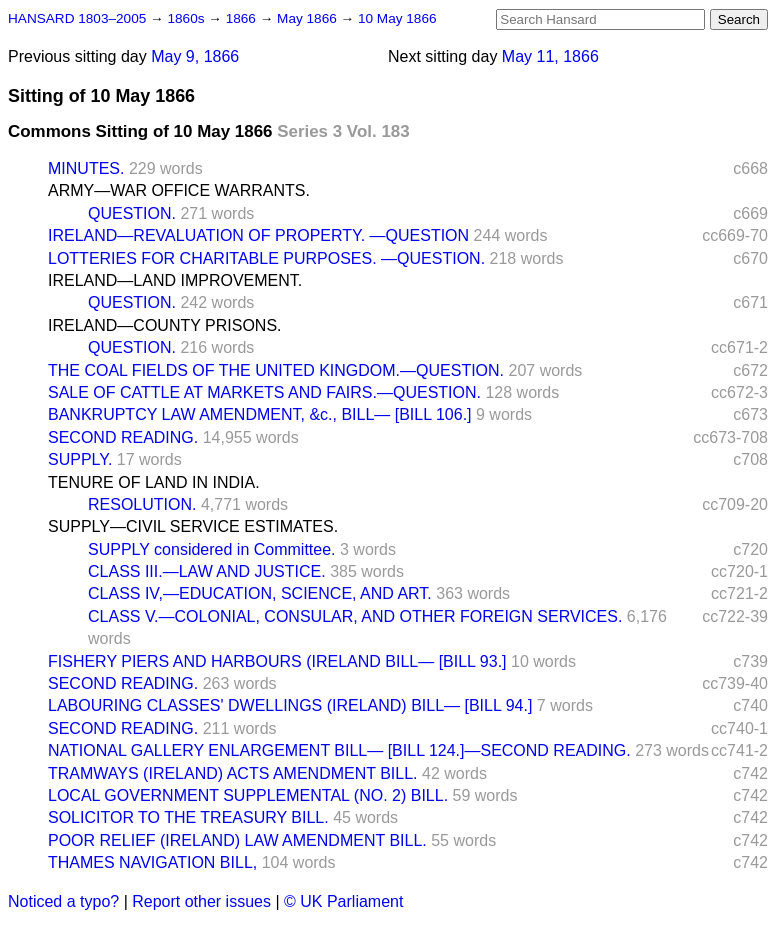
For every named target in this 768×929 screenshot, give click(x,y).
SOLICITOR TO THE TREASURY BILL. (188, 817)
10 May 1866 (397, 18)
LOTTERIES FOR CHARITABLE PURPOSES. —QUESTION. (266, 258)
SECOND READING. (123, 437)
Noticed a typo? (63, 901)
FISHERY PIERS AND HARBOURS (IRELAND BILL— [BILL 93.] (277, 661)
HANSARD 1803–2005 (77, 18)
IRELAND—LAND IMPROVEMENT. (175, 280)
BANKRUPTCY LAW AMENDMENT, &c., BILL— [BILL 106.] (260, 414)
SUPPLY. (80, 459)
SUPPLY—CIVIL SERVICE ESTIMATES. (193, 526)
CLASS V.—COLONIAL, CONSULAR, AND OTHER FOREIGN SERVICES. (355, 616)
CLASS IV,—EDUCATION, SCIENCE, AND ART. (260, 593)
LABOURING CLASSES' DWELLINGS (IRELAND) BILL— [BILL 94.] (290, 705)
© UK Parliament (343, 901)
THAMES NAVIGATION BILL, (152, 862)
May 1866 (308, 18)
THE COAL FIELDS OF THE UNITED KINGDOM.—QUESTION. (276, 370)
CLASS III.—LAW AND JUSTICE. (207, 571)
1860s (187, 18)
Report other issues (201, 901)
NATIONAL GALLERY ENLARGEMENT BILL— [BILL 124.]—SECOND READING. (339, 750)
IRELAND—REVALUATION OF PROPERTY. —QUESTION (258, 235)
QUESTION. (132, 213)
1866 (243, 18)
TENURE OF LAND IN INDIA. (154, 482)
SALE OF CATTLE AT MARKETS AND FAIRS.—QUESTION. (264, 392)
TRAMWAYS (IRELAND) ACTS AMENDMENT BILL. (233, 773)
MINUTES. (86, 168)
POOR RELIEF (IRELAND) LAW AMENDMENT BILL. (237, 840)
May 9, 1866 (195, 56)
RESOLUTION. (142, 504)
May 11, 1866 (550, 56)
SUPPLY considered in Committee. (212, 549)
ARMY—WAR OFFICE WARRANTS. (179, 190)
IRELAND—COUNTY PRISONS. (165, 325)
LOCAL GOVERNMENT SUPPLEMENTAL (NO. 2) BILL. (248, 795)
